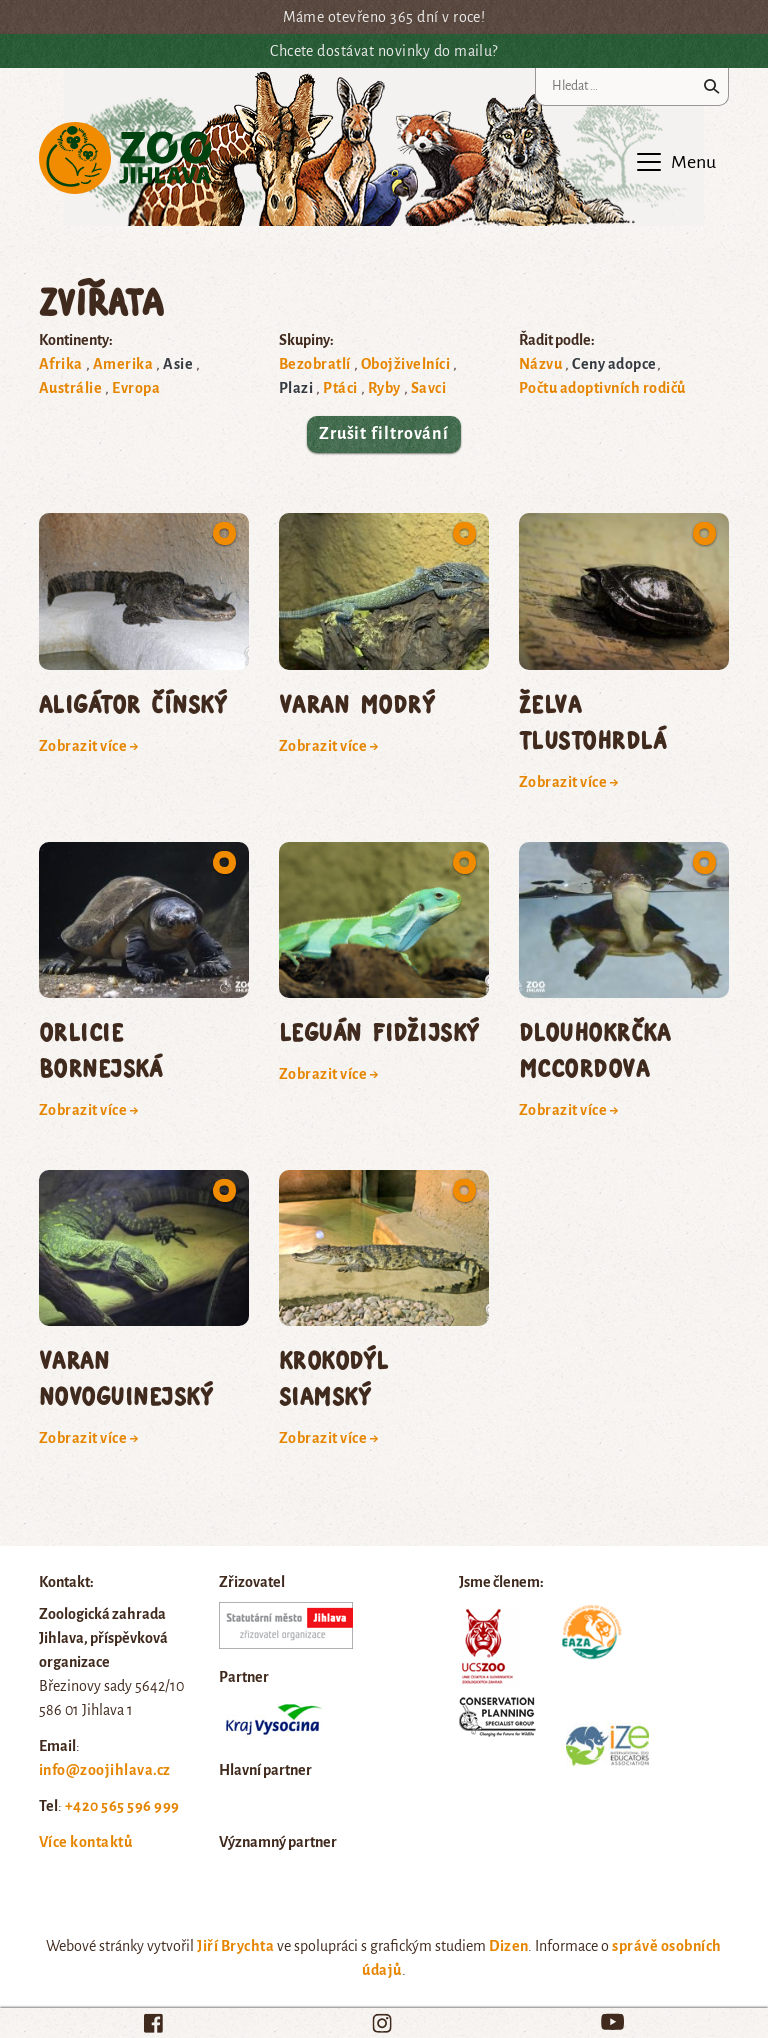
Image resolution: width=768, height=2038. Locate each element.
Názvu (540, 364)
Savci (428, 388)
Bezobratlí (315, 364)
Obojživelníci (405, 364)
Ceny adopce (614, 364)
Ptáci (340, 388)
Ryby (384, 388)
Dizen (508, 1946)
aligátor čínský (133, 703)
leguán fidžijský (379, 1031)
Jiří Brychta (235, 1946)
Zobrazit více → (89, 746)
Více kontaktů (85, 1842)
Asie (178, 364)
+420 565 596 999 (122, 1806)
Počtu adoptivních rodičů (602, 388)
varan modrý (357, 703)
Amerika (123, 364)
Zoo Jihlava (125, 158)
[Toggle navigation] (675, 162)
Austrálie (70, 388)
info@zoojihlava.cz (105, 1770)
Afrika (61, 364)
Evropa (136, 388)
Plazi (296, 388)
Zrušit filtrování (384, 434)
